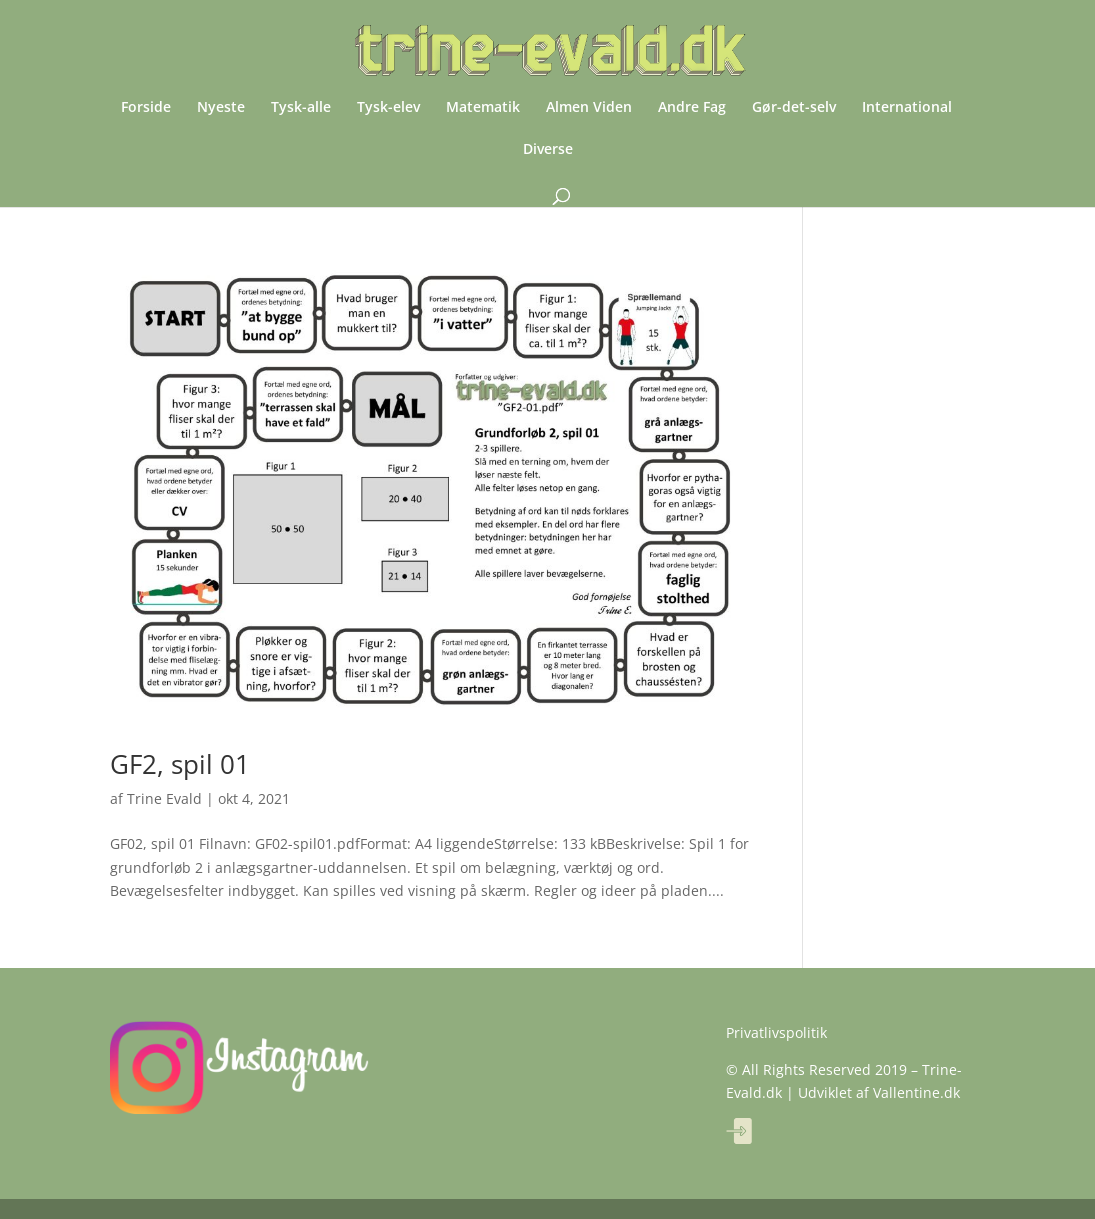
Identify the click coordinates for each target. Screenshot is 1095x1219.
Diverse (548, 150)
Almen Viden (589, 108)
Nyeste (221, 108)
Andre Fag (692, 108)
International (907, 108)
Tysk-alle (301, 108)
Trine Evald (164, 798)
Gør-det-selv (794, 108)
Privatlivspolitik (776, 1032)
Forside (146, 108)
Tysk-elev (388, 108)
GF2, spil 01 (180, 764)
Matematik (483, 108)
